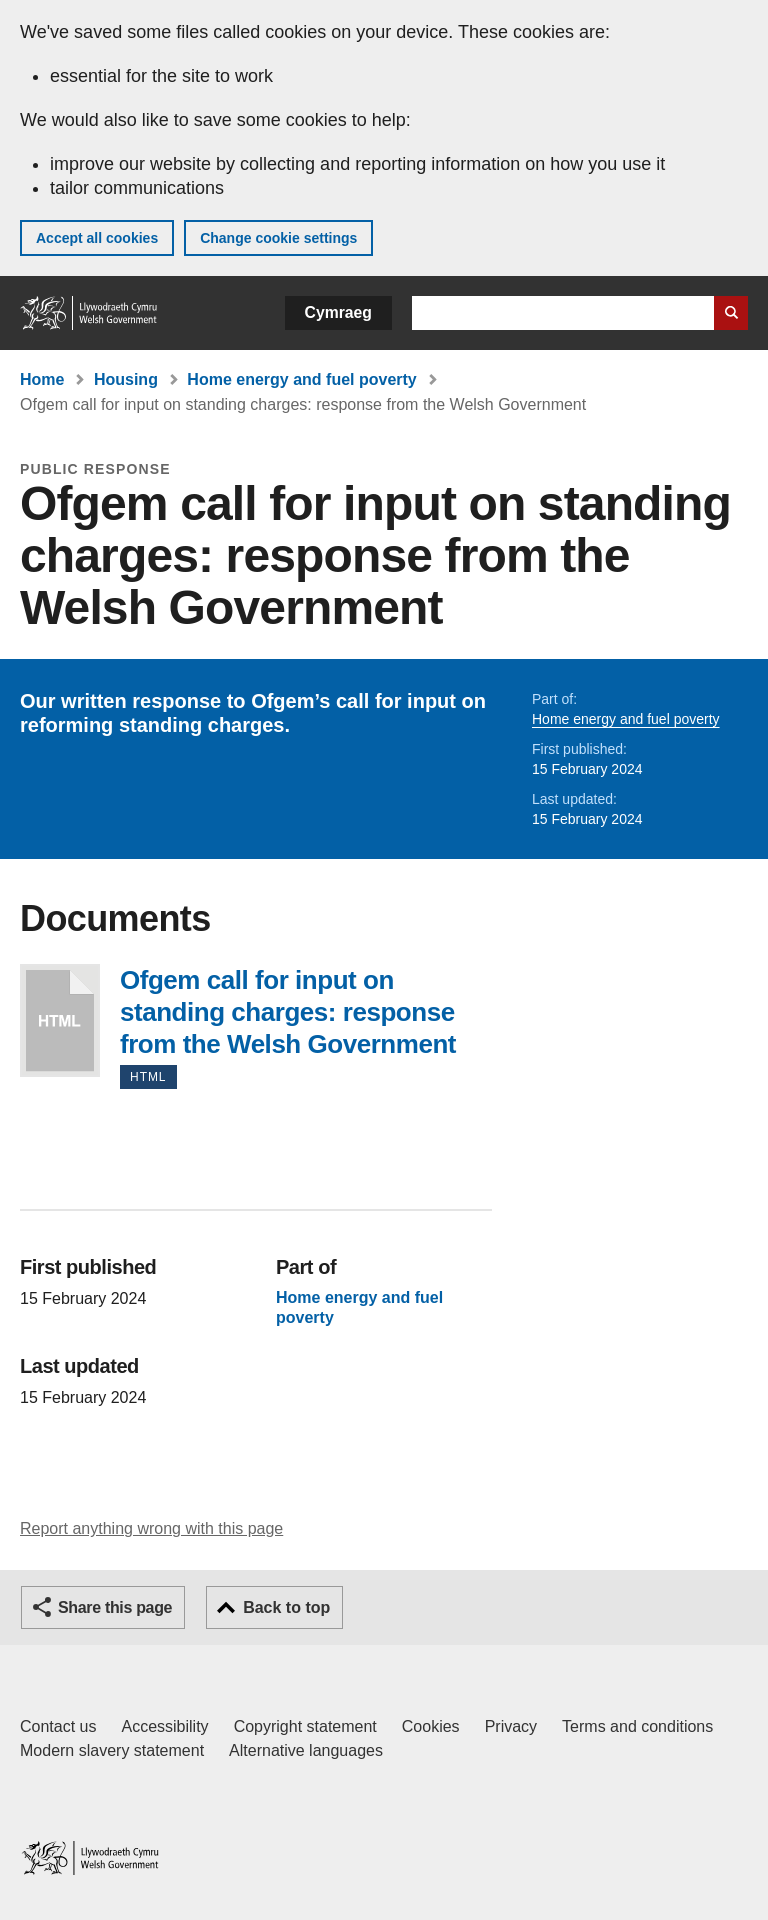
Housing (126, 379)
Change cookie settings (278, 238)
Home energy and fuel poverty (301, 379)
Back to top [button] (286, 1607)
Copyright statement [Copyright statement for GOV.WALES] (305, 1726)
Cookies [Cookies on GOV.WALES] (431, 1726)
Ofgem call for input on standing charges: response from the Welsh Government (60, 1020)
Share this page (115, 1607)
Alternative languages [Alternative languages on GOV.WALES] (306, 1750)
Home (42, 379)
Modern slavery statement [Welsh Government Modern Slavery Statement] (112, 1750)
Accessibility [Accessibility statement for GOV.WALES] (164, 1726)
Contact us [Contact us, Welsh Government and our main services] (58, 1726)
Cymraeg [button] (338, 312)
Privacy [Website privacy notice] (511, 1726)
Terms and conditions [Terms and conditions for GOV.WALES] (637, 1726)
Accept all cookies (97, 238)
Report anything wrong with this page (151, 1528)
